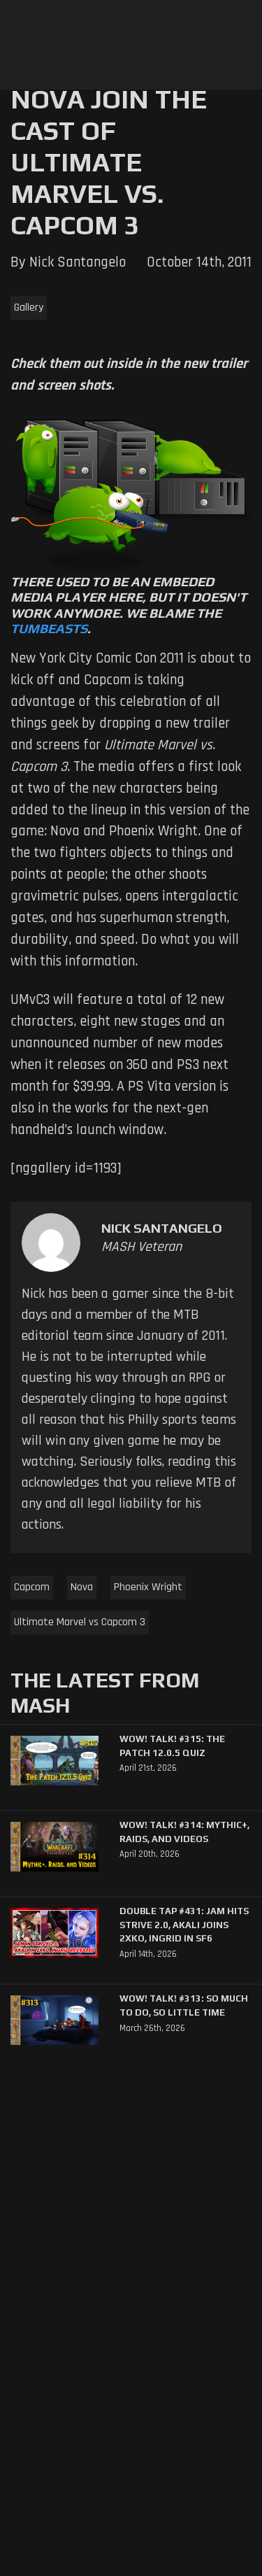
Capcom (32, 1587)
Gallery (28, 307)
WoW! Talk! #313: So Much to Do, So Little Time (183, 2005)
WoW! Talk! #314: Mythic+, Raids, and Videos (184, 1832)
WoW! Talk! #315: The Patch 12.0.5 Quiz (172, 1746)
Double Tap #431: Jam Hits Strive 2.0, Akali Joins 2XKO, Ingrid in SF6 (184, 1925)
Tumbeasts (48, 628)
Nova (82, 1587)
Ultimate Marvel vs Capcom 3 (79, 1622)
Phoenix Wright (148, 1587)
